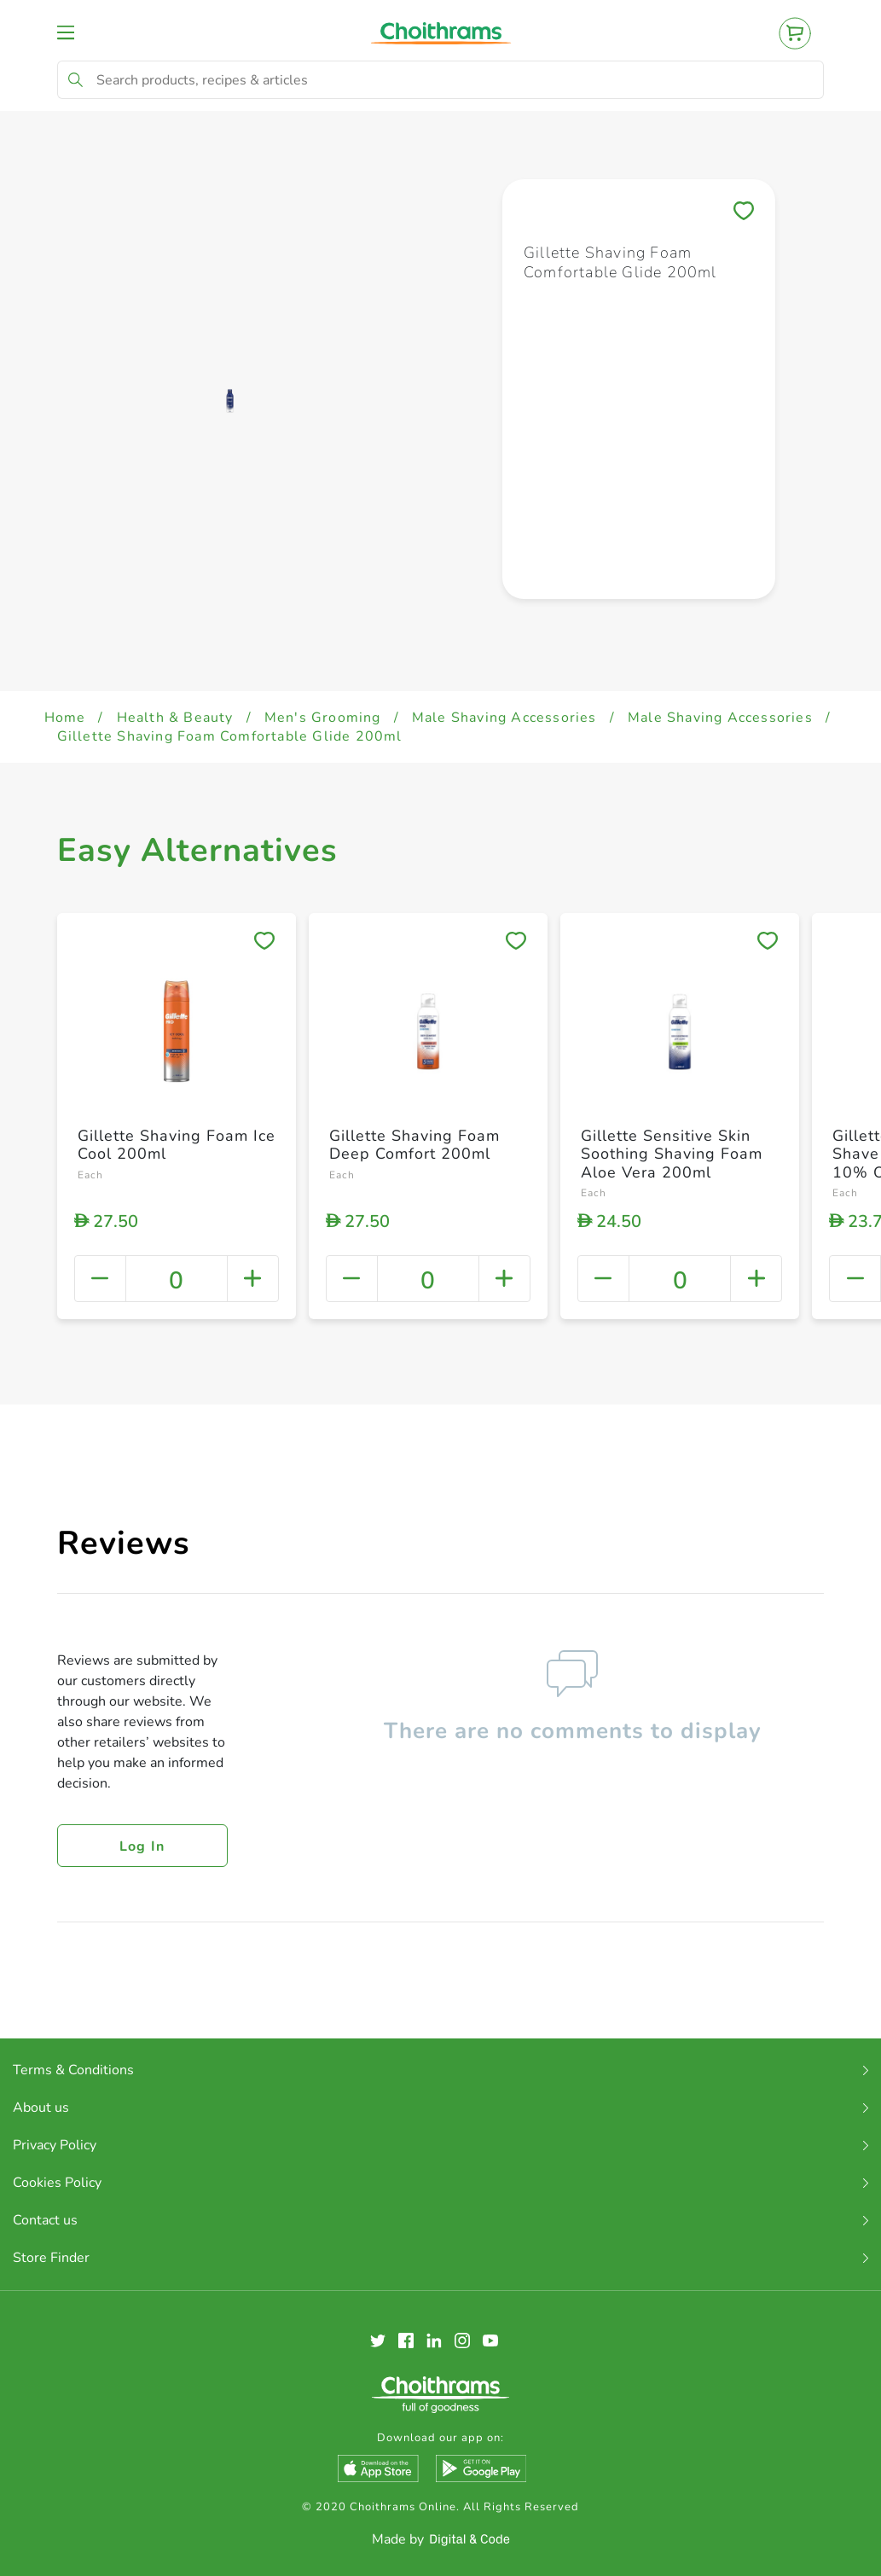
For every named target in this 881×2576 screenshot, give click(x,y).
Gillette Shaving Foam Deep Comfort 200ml (414, 1145)
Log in (142, 1846)
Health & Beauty (175, 717)
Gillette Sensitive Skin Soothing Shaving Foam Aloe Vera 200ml (671, 1154)
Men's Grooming (322, 717)
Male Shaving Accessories (504, 717)
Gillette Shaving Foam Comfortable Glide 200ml (230, 736)
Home (65, 717)
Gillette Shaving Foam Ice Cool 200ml (176, 1145)
